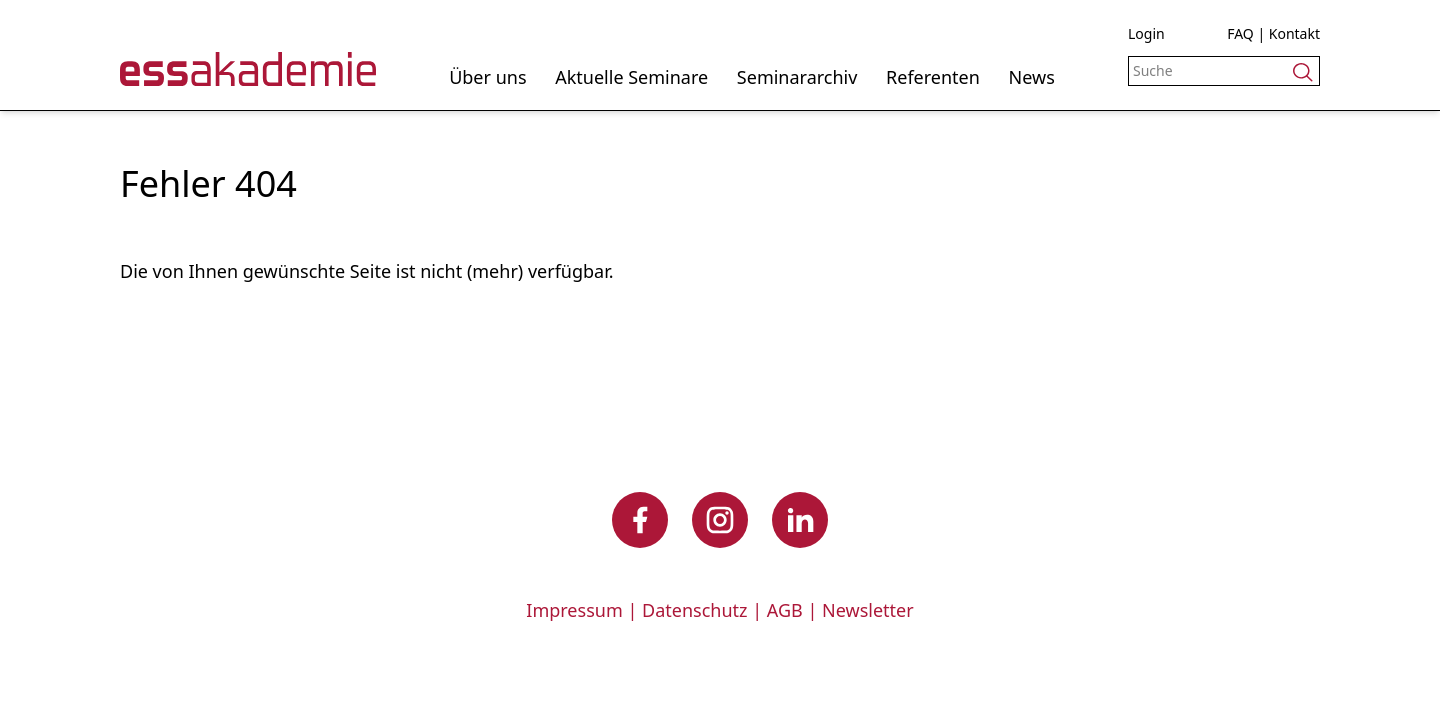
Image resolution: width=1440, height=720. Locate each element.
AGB (785, 610)
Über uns (487, 77)
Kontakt (1294, 33)
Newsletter (868, 610)
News (1032, 77)
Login (1146, 33)
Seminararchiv (797, 77)
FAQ (1240, 33)
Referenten (933, 77)
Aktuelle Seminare (631, 77)
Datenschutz (694, 610)
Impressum (574, 610)
